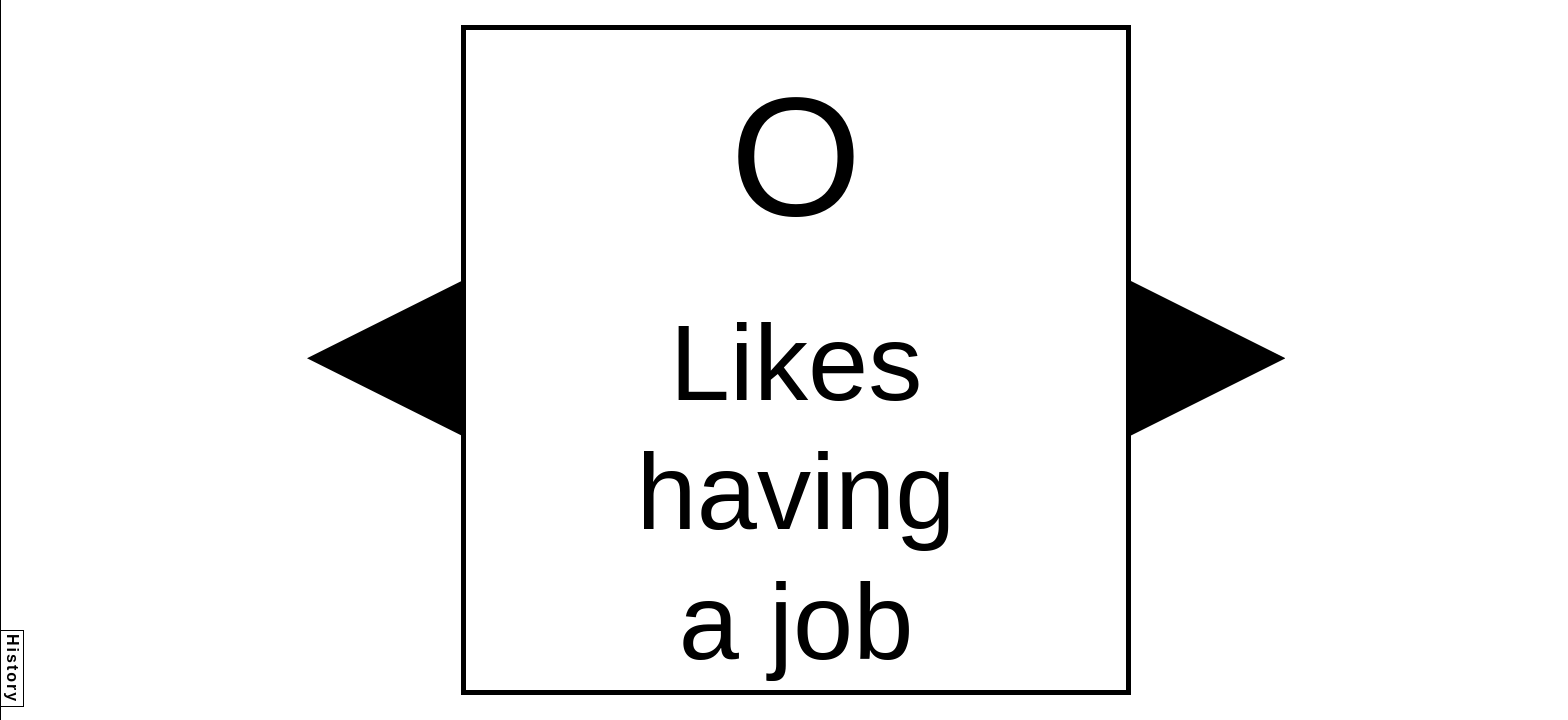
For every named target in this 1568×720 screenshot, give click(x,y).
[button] (384, 358)
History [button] (12, 668)
